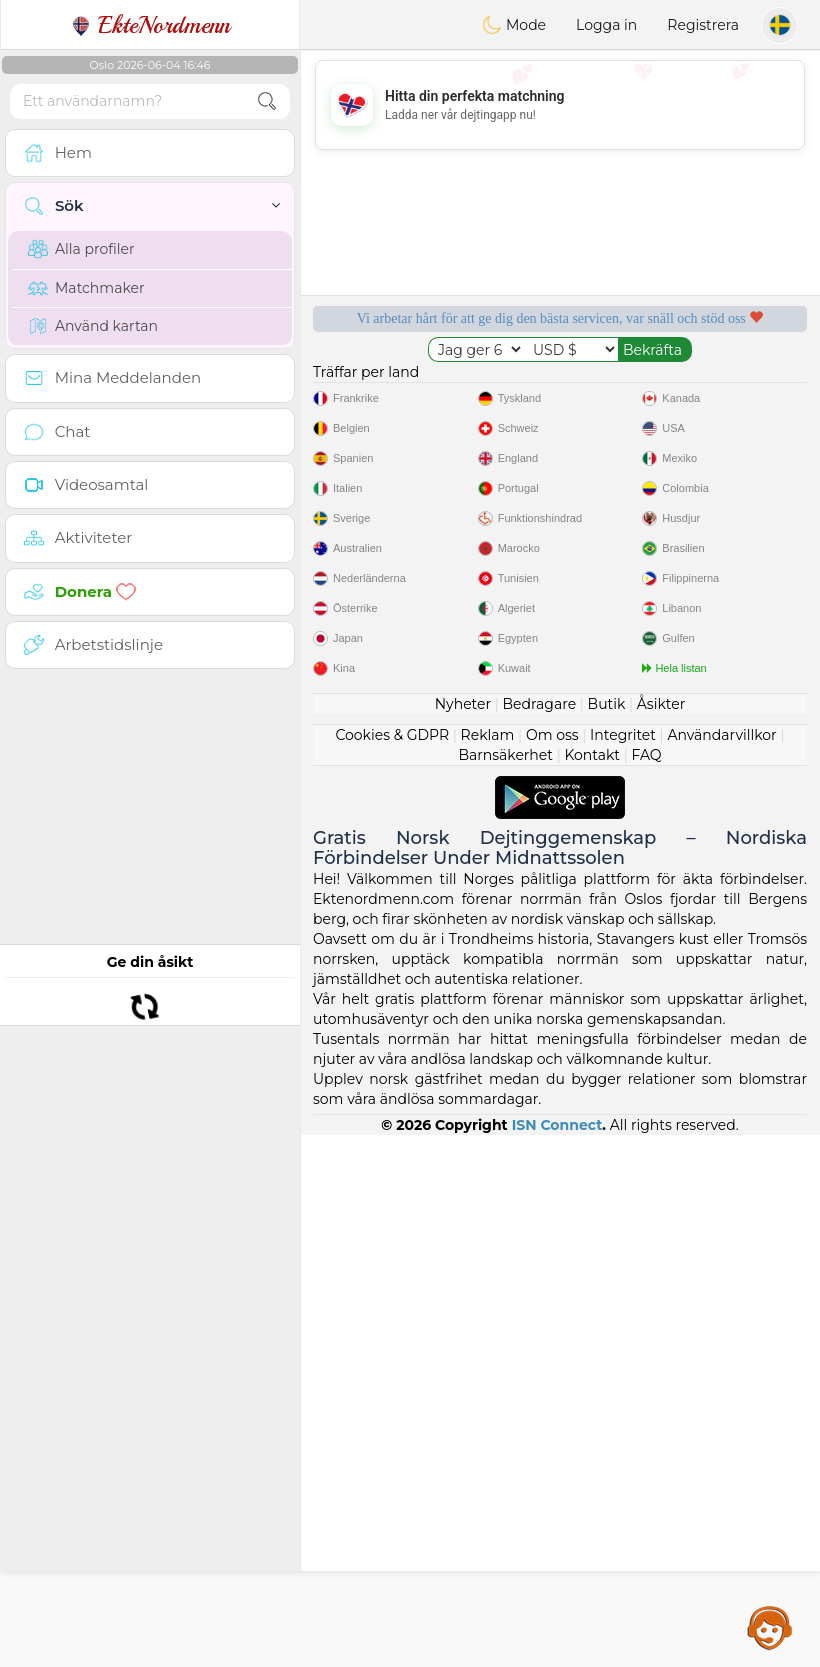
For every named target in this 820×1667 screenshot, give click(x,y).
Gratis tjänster (427, 387)
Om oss (552, 1267)
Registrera (703, 25)
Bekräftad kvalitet (427, 502)
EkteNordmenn (150, 25)
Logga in (606, 25)
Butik (607, 1236)
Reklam (488, 1267)
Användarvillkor (721, 1267)
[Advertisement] (560, 105)
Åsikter (661, 1236)
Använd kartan (93, 326)
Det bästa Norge (692, 502)
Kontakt (592, 1287)
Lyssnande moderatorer (692, 387)
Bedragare (540, 1236)
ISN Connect (557, 1657)
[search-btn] (267, 101)
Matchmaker (86, 288)
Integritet (623, 1267)
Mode (514, 25)
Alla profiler (81, 249)
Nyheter (463, 1236)
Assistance (770, 1627)
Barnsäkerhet (505, 1287)
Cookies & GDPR (392, 1267)
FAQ (646, 1287)
